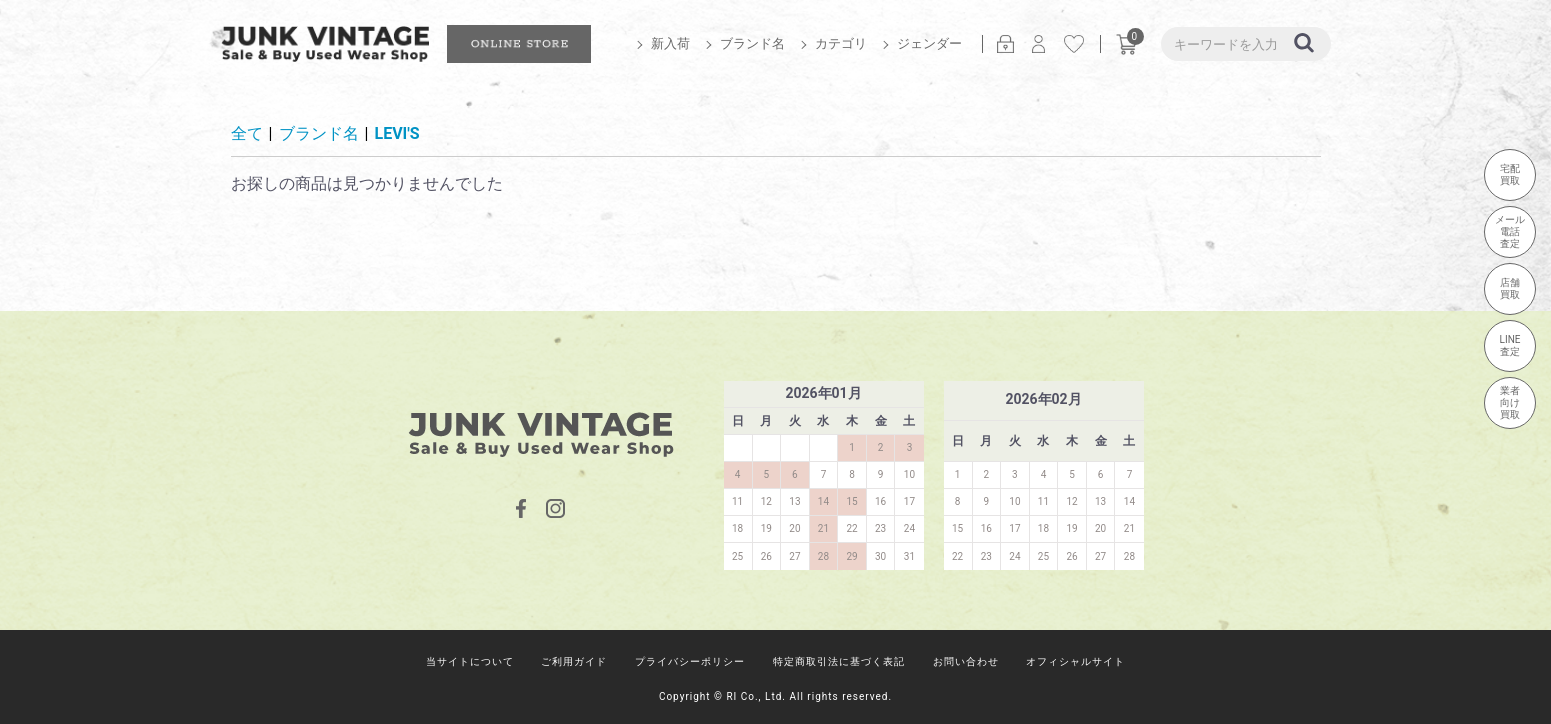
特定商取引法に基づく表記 (839, 661)
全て (247, 133)
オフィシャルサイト (1075, 661)
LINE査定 (1510, 345)
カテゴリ (841, 43)
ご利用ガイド (574, 661)
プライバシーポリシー (690, 661)
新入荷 (670, 43)
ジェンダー (929, 43)
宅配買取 (1510, 174)
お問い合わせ (966, 661)
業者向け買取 (1510, 402)
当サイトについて (470, 661)
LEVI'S (397, 133)
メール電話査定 (1510, 231)
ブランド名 (752, 43)
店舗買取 (1510, 288)
